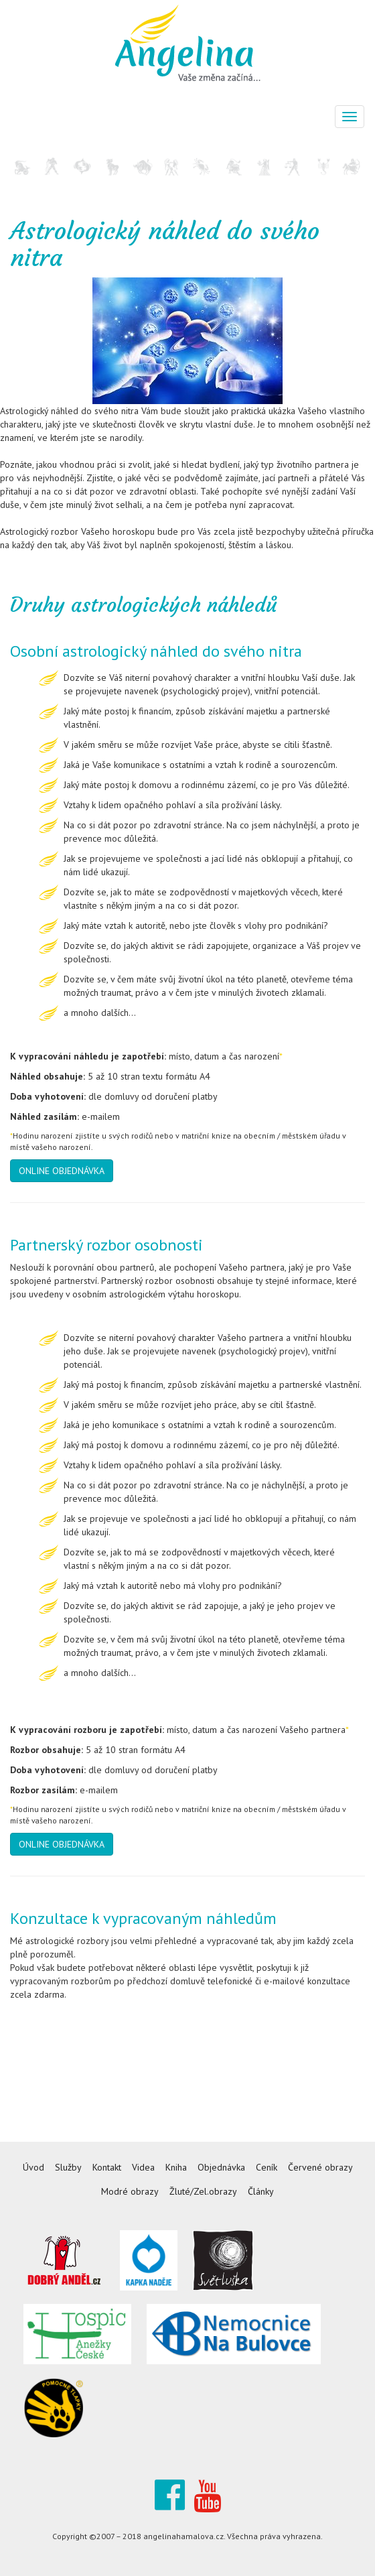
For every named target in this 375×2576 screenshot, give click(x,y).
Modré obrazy (130, 2191)
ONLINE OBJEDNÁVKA (61, 1171)
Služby (68, 2167)
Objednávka (221, 2167)
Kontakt (106, 2167)
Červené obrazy (320, 2167)
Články (261, 2191)
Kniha (176, 2167)
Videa (143, 2167)
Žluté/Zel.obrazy (203, 2191)
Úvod (33, 2167)
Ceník (266, 2167)
